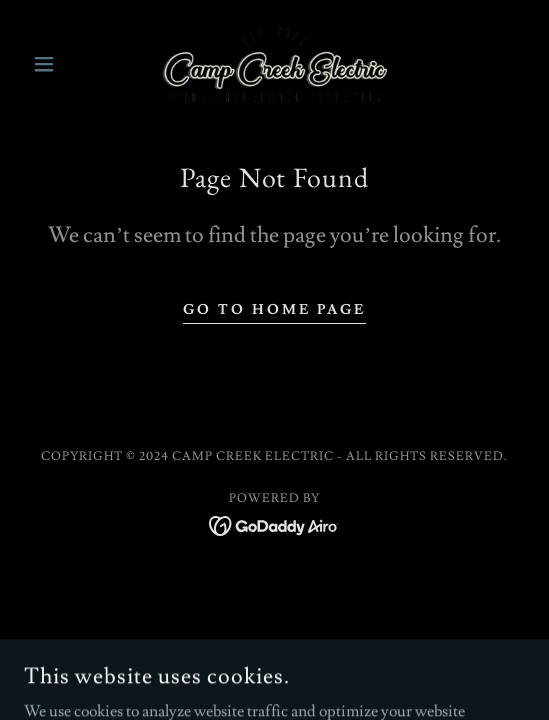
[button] (61, 64)
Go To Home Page (274, 310)
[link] (275, 64)
